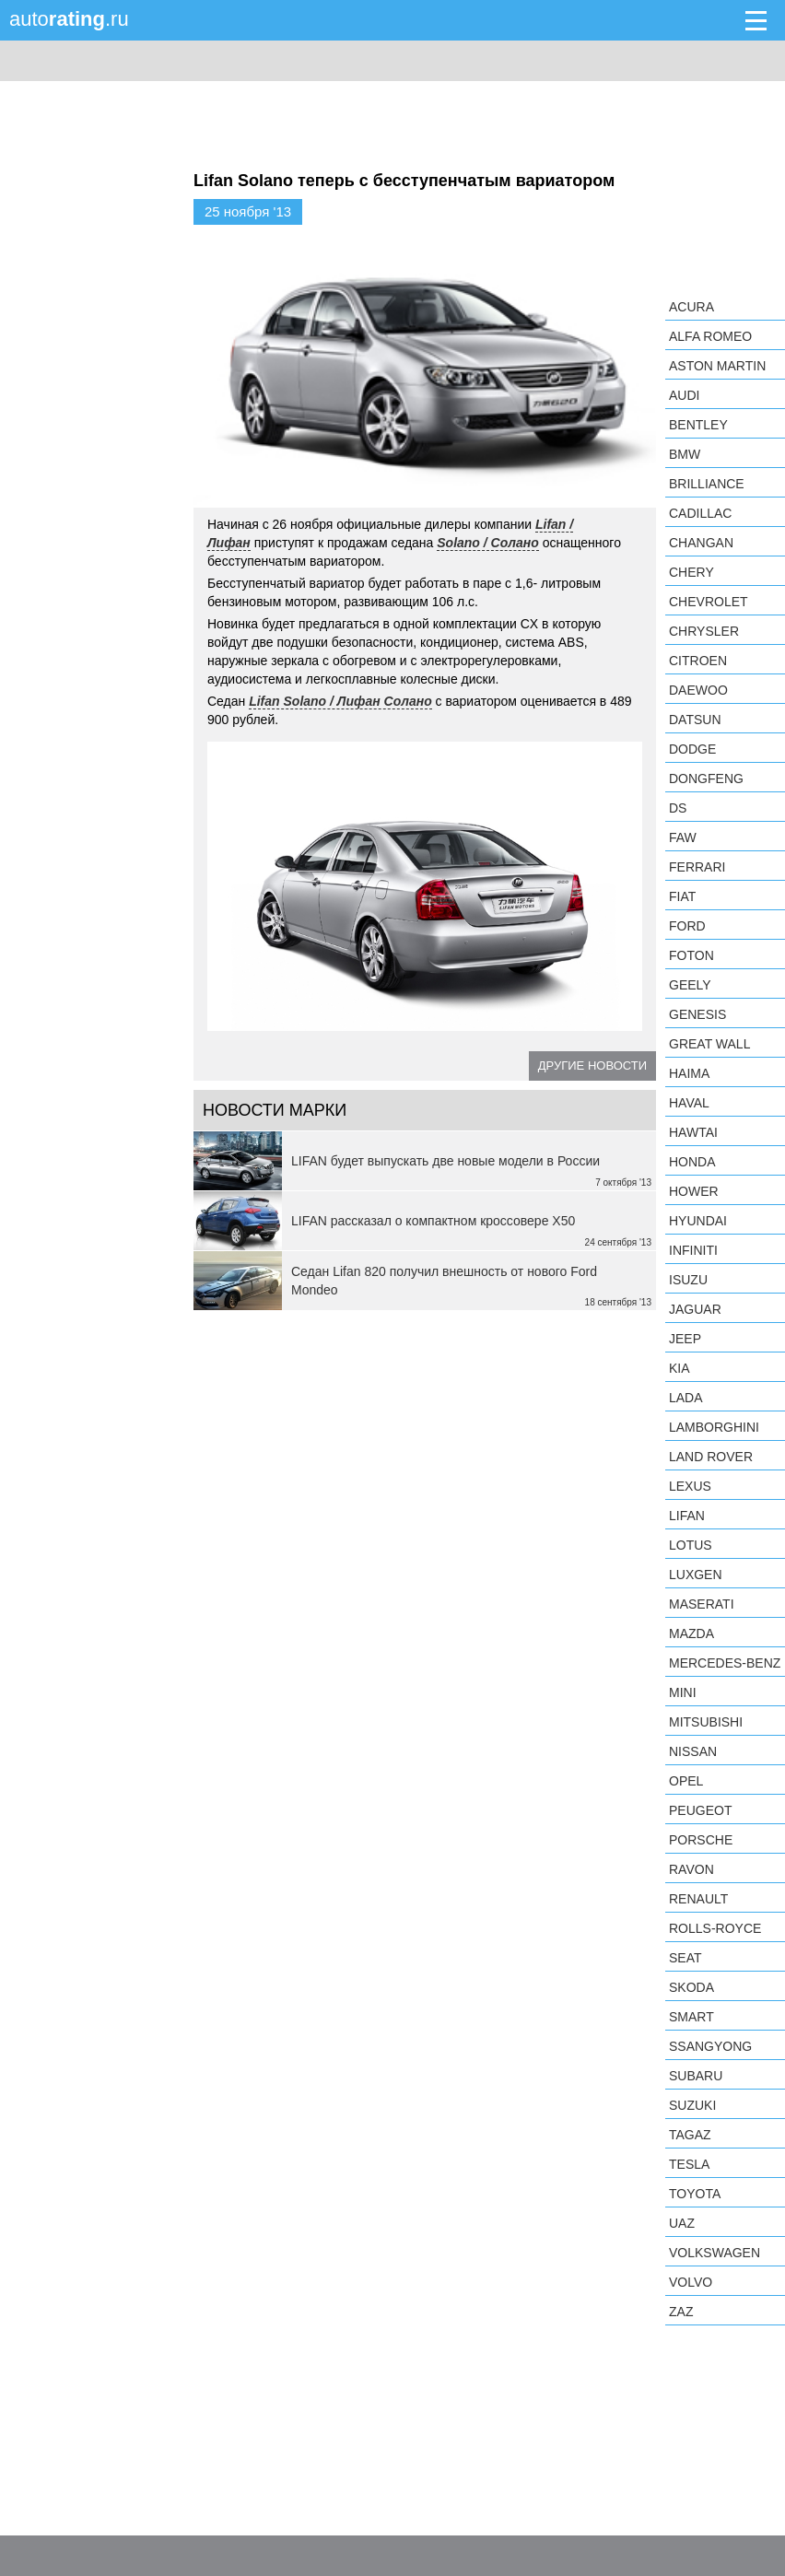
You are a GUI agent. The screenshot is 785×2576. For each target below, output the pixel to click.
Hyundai (698, 1220)
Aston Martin (717, 365)
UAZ (682, 2223)
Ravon (691, 1869)
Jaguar (695, 1309)
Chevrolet (708, 601)
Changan (701, 542)
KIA (679, 1368)
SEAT (685, 1957)
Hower (694, 1191)
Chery (691, 572)
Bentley (698, 424)
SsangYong (710, 2046)
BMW (684, 454)
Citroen (698, 660)
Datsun (695, 719)
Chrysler (704, 631)
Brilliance (706, 483)
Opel (686, 1781)
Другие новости (592, 1065)
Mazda (691, 1633)
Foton (691, 955)
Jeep (685, 1338)
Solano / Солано (488, 542)
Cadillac (700, 513)
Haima (689, 1073)
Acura (691, 306)
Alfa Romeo (710, 336)
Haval (689, 1102)
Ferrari (697, 867)
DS (677, 808)
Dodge (692, 749)
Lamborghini (714, 1427)
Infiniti (693, 1250)
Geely (690, 985)
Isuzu (688, 1279)
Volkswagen (714, 2252)
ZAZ (681, 2311)
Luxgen (695, 1574)
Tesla (689, 2164)
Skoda (691, 1987)
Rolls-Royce (715, 1928)
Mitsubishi (706, 1722)
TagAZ (690, 2134)
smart (691, 2016)
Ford (687, 926)
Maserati (701, 1604)
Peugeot (700, 1810)
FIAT (682, 896)
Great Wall (709, 1043)
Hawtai (693, 1132)
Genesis (697, 1014)
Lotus (690, 1545)
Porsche (700, 1839)
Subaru (695, 2075)
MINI (683, 1692)
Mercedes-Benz (724, 1663)
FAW (683, 837)
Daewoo (698, 690)
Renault (698, 1898)
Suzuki (692, 2105)
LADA (686, 1397)
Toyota (695, 2193)
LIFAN (687, 1515)
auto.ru (69, 18)
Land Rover (711, 1456)
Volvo (690, 2282)
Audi (684, 395)
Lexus (690, 1486)
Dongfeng (706, 778)
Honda (692, 1161)
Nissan (693, 1751)
